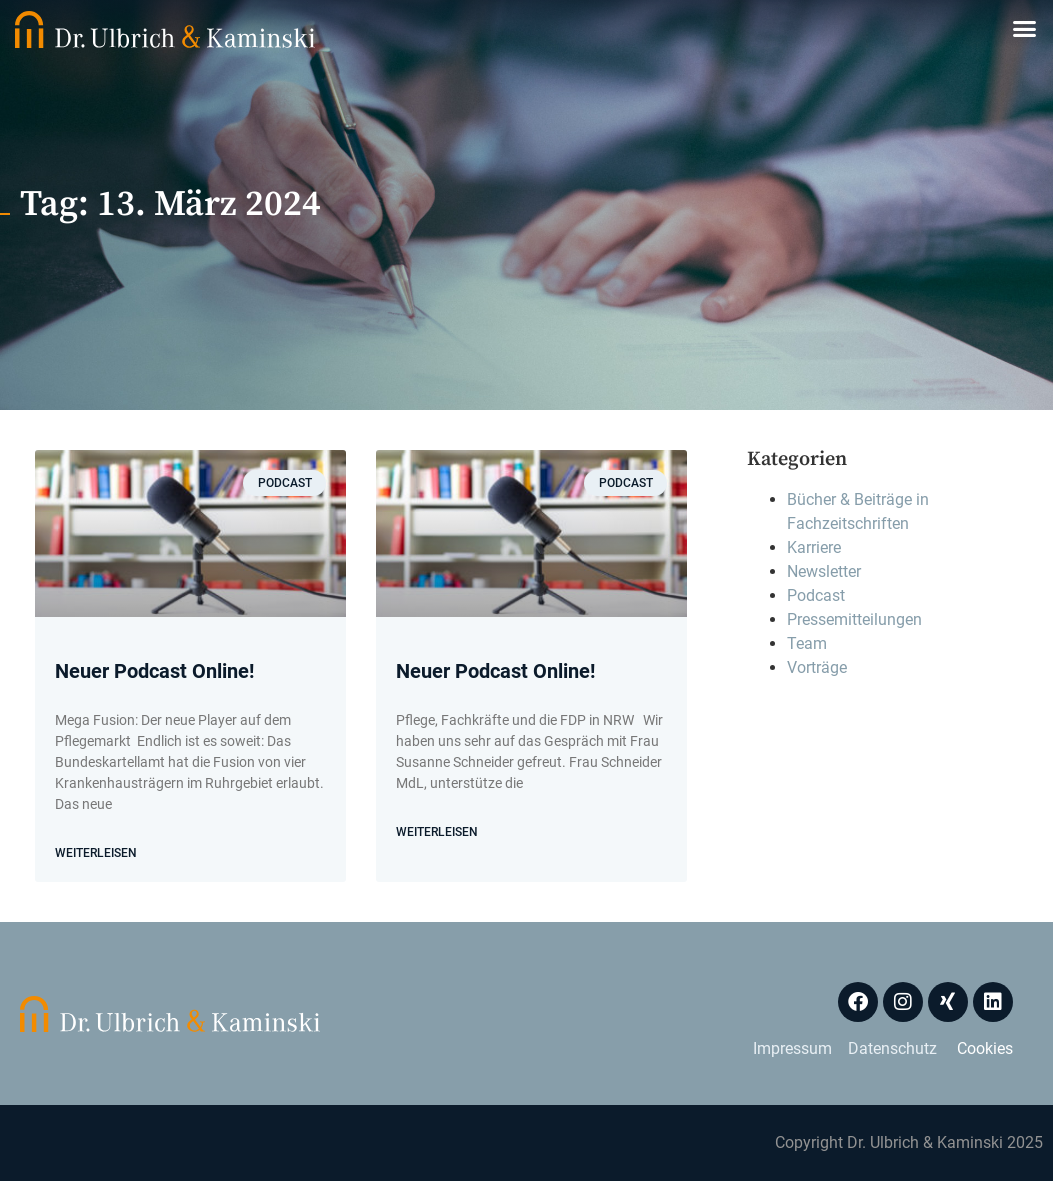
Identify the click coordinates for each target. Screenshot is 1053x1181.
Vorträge (817, 667)
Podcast (816, 595)
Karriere (814, 547)
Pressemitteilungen (854, 619)
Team (807, 643)
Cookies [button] (985, 1048)
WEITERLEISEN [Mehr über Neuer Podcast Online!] (96, 853)
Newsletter (824, 571)
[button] (1025, 29)
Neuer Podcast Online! (154, 671)
